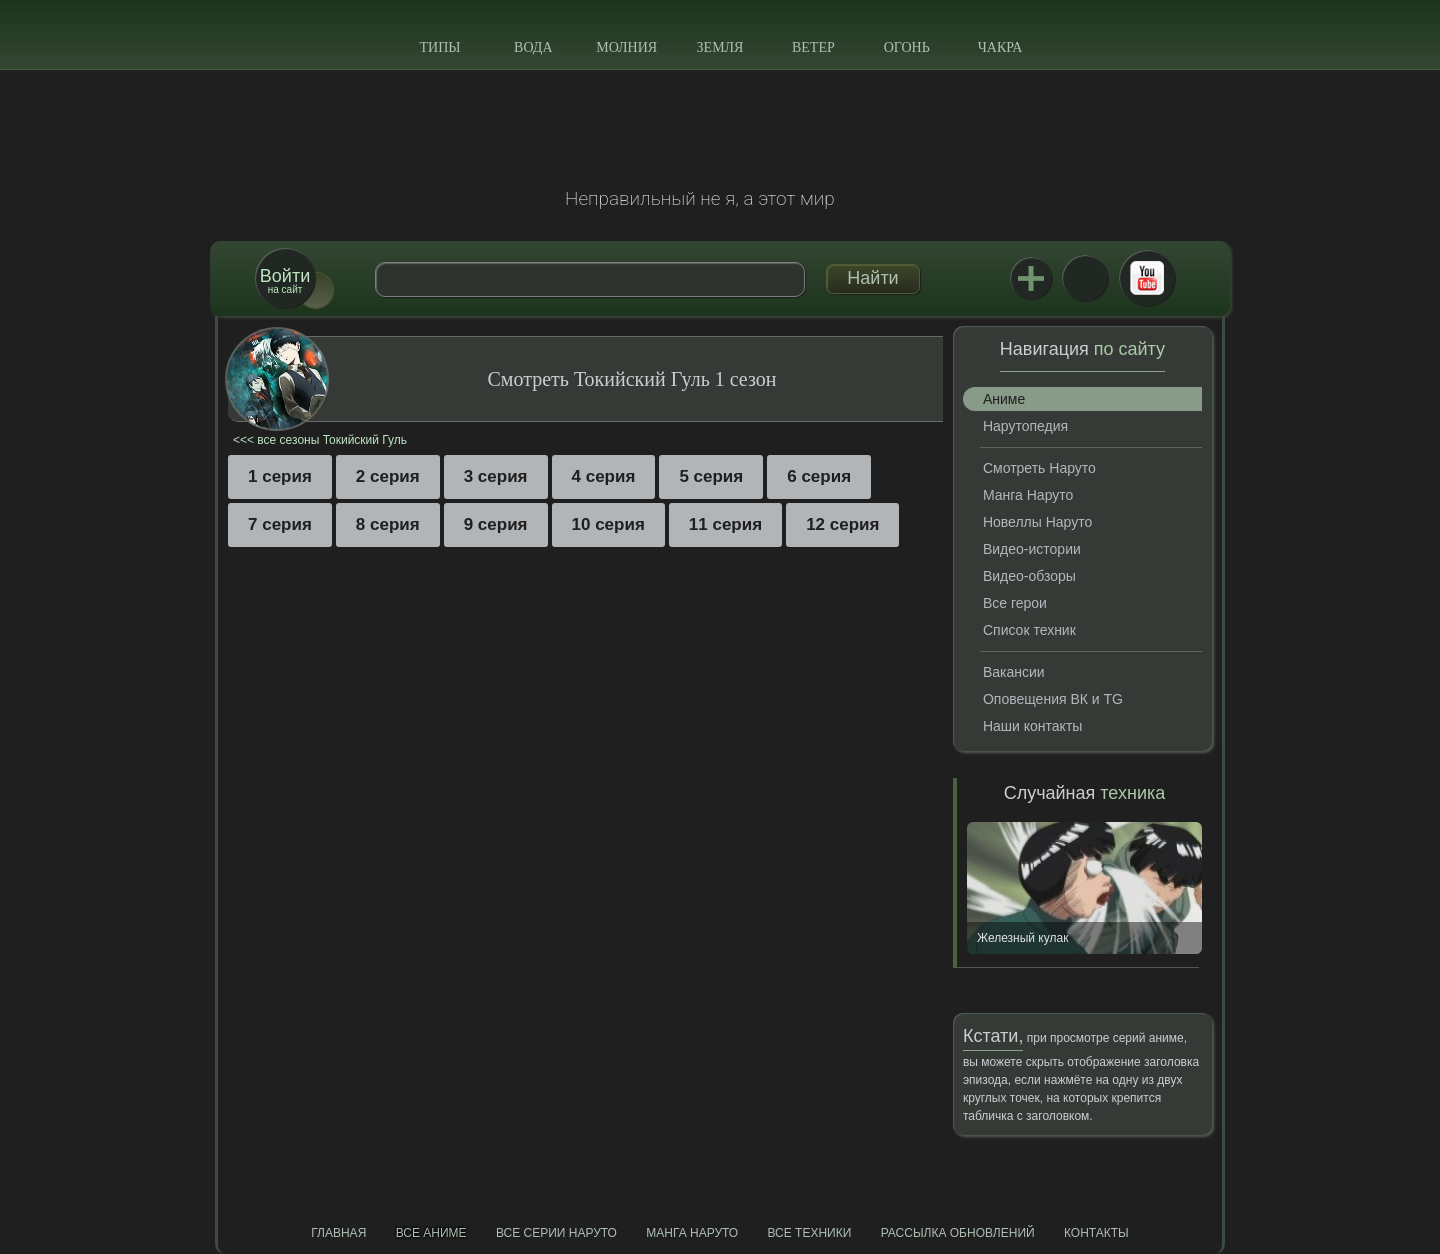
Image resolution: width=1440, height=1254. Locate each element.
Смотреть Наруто (1039, 468)
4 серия (604, 476)
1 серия (280, 476)
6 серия (819, 476)
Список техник (1029, 630)
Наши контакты (1032, 726)
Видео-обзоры (1029, 576)
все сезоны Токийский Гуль (332, 440)
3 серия (496, 476)
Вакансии (1014, 672)
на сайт (285, 280)
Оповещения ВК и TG (1053, 699)
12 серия (842, 524)
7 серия (280, 524)
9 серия (496, 524)
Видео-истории (1032, 549)
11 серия (725, 524)
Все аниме (431, 1233)
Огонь (907, 47)
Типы (439, 47)
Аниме (1004, 399)
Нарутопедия (1025, 426)
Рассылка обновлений (958, 1233)
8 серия (388, 524)
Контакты (1096, 1233)
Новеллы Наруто (1037, 522)
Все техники (809, 1233)
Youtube (1147, 278)
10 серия (608, 524)
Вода (533, 47)
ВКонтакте (1085, 278)
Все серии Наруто (556, 1233)
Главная (338, 1233)
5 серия (711, 476)
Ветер (813, 47)
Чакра (1000, 47)
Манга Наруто (1028, 495)
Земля (720, 47)
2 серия (388, 476)
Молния (626, 47)
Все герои (1015, 603)
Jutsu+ (1031, 278)
